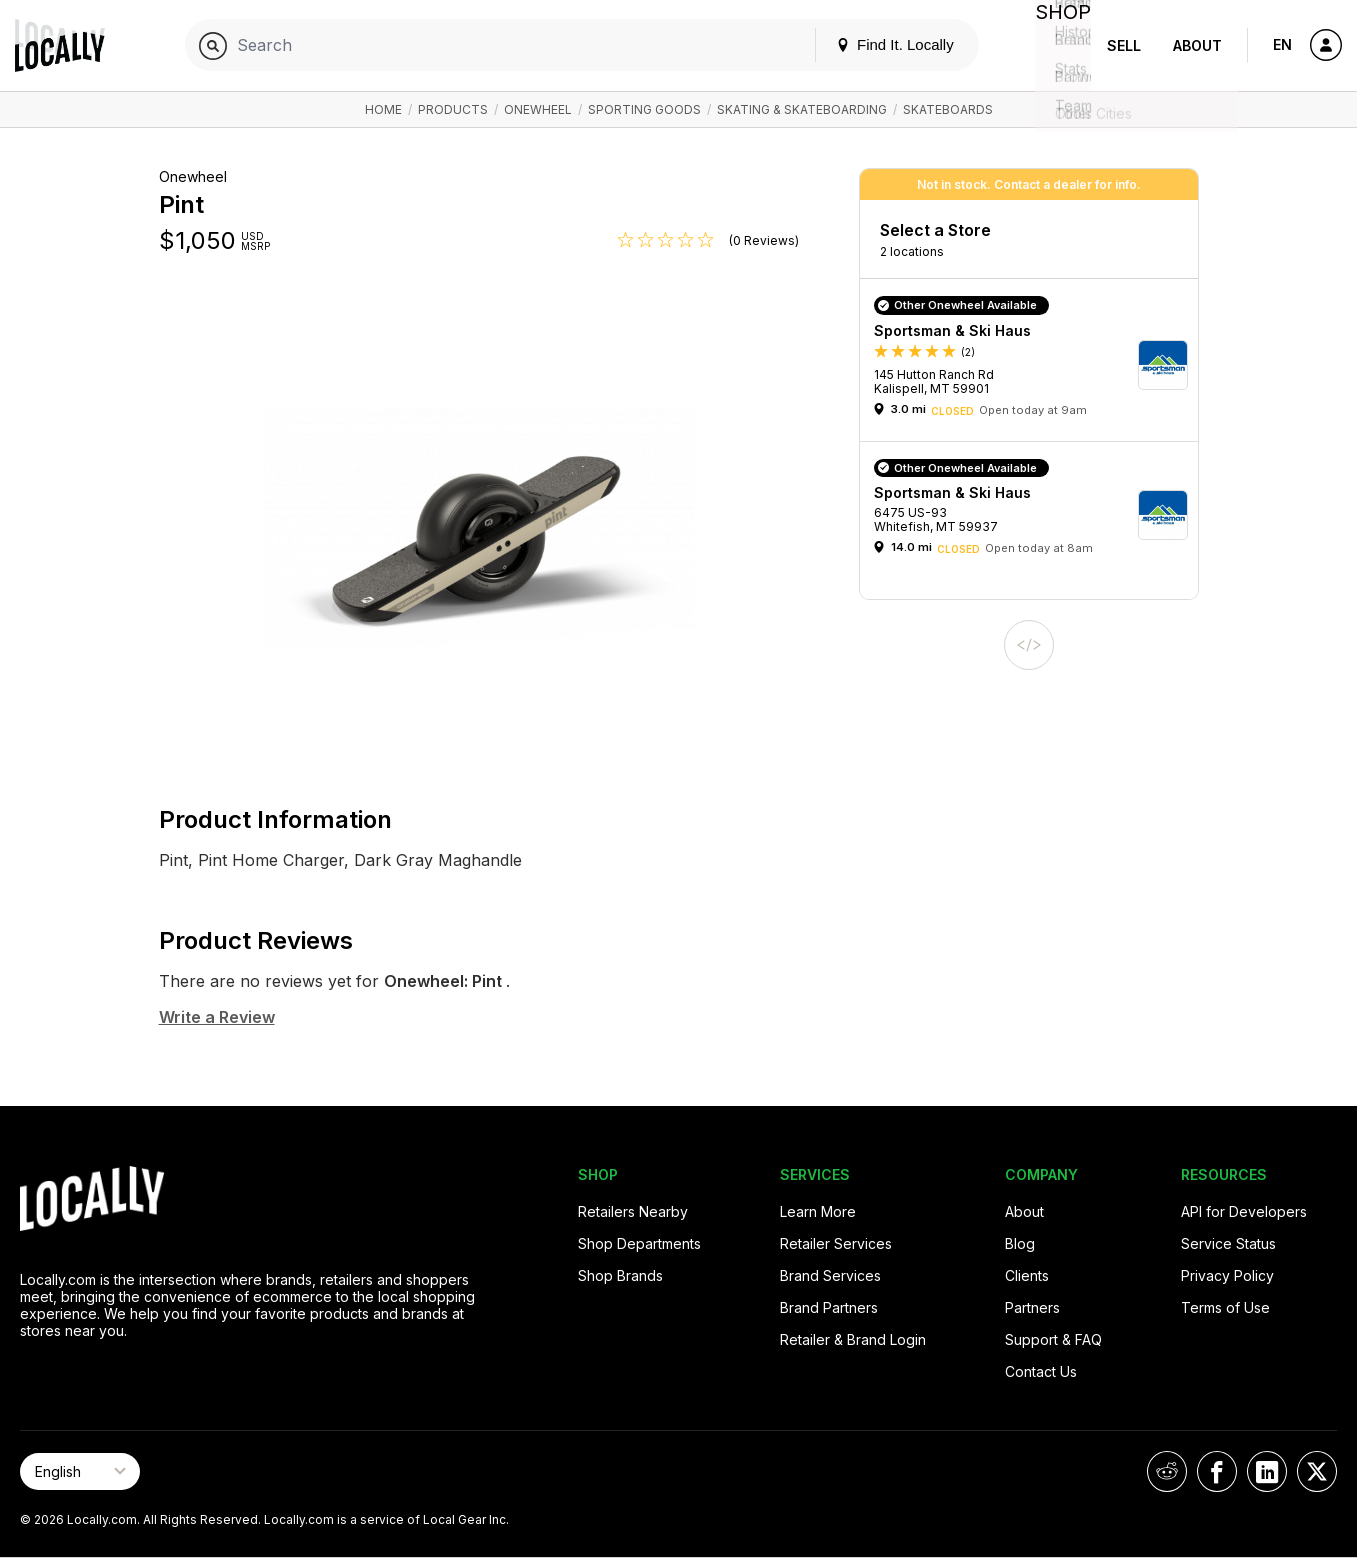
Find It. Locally (879, 44)
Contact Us (1041, 1371)
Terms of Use (1225, 1307)
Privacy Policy (1227, 1275)
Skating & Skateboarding (802, 109)
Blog (1020, 1243)
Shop (1055, 45)
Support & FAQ (1053, 1339)
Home (383, 109)
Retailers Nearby (633, 1211)
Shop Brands (620, 1275)
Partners (1032, 1307)
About (1197, 45)
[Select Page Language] (80, 1471)
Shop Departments (639, 1243)
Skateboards (948, 109)
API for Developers (1244, 1211)
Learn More (818, 1211)
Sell (1124, 45)
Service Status (1228, 1243)
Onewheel (538, 109)
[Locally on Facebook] (1217, 1471)
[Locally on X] (1317, 1471)
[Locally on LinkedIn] (1267, 1471)
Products (453, 109)
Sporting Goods (644, 109)
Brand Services (830, 1275)
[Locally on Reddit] (1167, 1471)
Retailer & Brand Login (853, 1339)
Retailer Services (836, 1243)
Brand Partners (829, 1307)
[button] (1036, 364)
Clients (1027, 1275)
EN (1282, 44)
